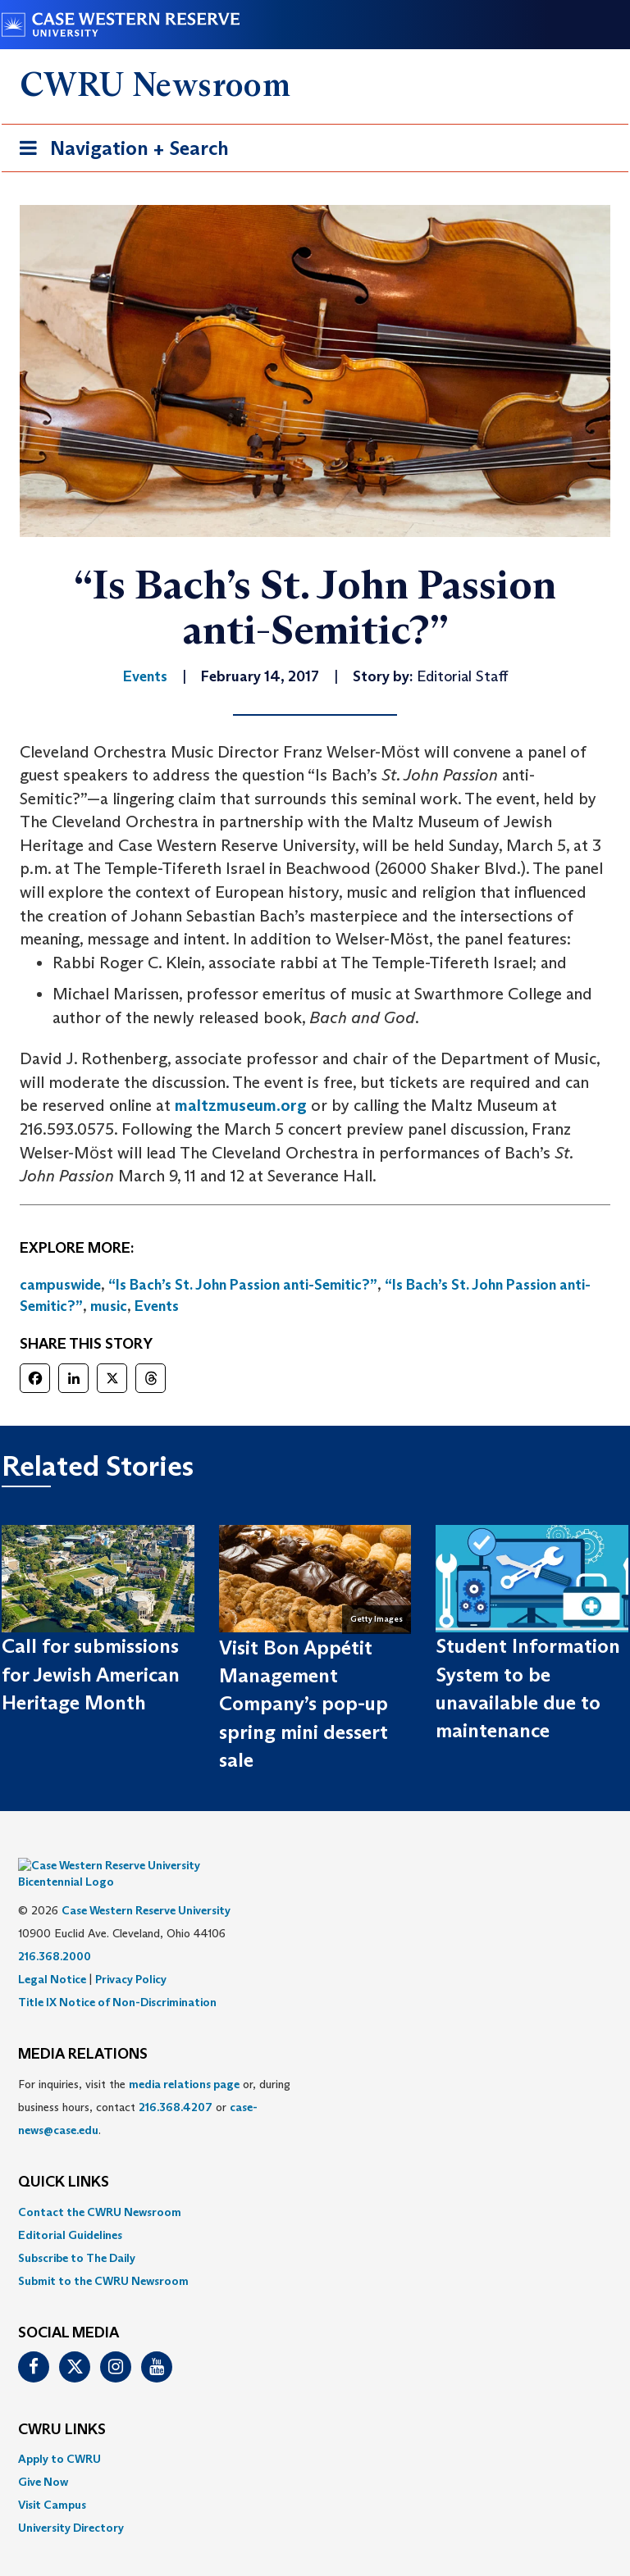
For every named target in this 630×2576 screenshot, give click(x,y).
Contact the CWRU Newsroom (99, 2187)
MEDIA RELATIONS (83, 2030)
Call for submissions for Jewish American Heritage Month (91, 1674)
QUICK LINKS (63, 2158)
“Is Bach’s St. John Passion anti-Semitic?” (242, 1285)
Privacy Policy (131, 1954)
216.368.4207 (175, 2082)
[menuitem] (315, 2187)
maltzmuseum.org (241, 1105)
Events (157, 1306)
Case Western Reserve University (146, 1885)
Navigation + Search (119, 151)
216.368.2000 (54, 1931)
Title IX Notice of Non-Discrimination (117, 1977)
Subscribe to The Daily (76, 2233)
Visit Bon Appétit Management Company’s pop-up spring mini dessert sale (303, 1704)
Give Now (43, 2457)
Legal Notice (52, 1954)
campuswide (60, 1285)
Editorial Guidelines (70, 2210)
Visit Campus (52, 2480)
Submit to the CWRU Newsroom (103, 2256)
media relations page (184, 2059)
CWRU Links (62, 2405)
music (108, 1306)
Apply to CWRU (59, 2434)
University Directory (71, 2503)
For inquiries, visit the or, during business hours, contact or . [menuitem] (154, 2082)
